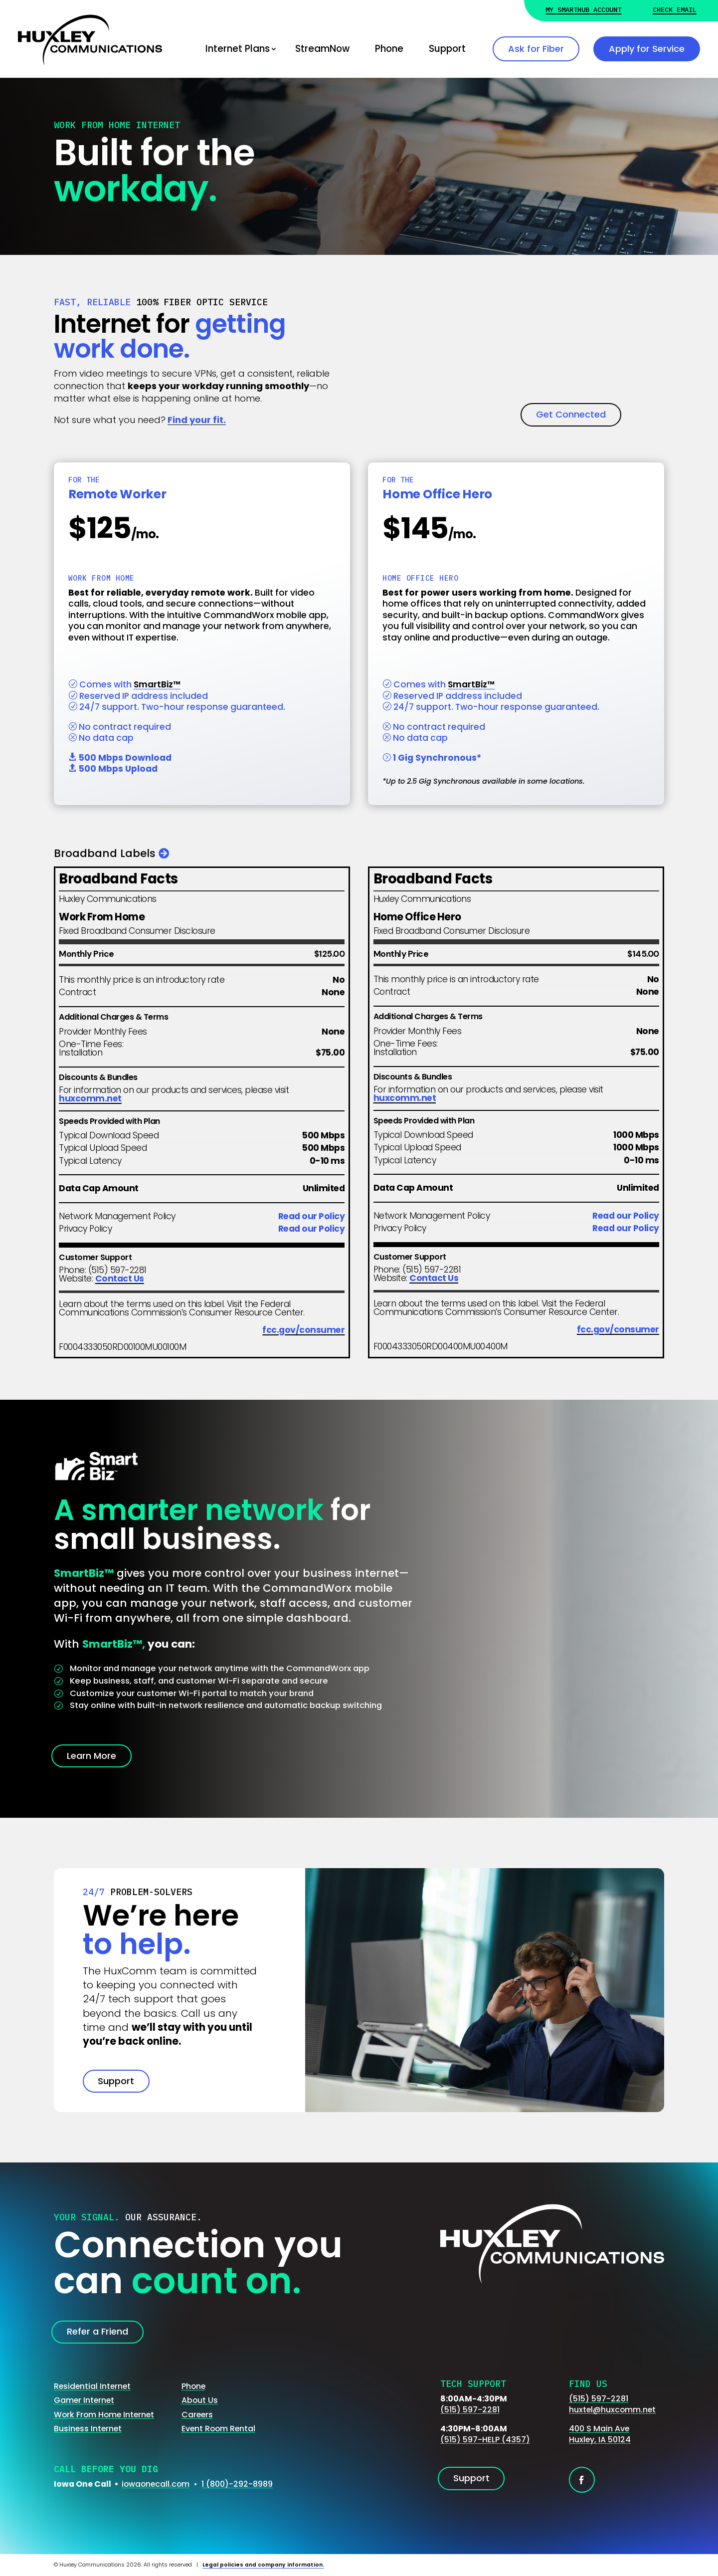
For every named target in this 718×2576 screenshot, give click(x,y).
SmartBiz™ (157, 684)
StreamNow (322, 48)
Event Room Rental (218, 2428)
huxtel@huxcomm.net (612, 2409)
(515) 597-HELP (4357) (485, 2439)
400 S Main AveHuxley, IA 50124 (600, 2434)
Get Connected (571, 414)
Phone (389, 48)
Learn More (91, 1755)
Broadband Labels (105, 853)
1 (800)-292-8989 (237, 2484)
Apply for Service (647, 48)
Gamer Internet (84, 2400)
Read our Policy (311, 1216)
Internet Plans (237, 48)
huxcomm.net (90, 1098)
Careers (197, 2414)
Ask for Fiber (536, 48)
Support (447, 48)
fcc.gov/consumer (303, 1330)
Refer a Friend (97, 2331)
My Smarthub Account (583, 10)
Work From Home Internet (104, 2414)
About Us (199, 2400)
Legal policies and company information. (263, 2565)
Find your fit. (197, 420)
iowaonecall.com (155, 2484)
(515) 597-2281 (470, 2409)
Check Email (675, 10)
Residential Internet (92, 2386)
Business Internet (88, 2428)
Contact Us (119, 1279)
